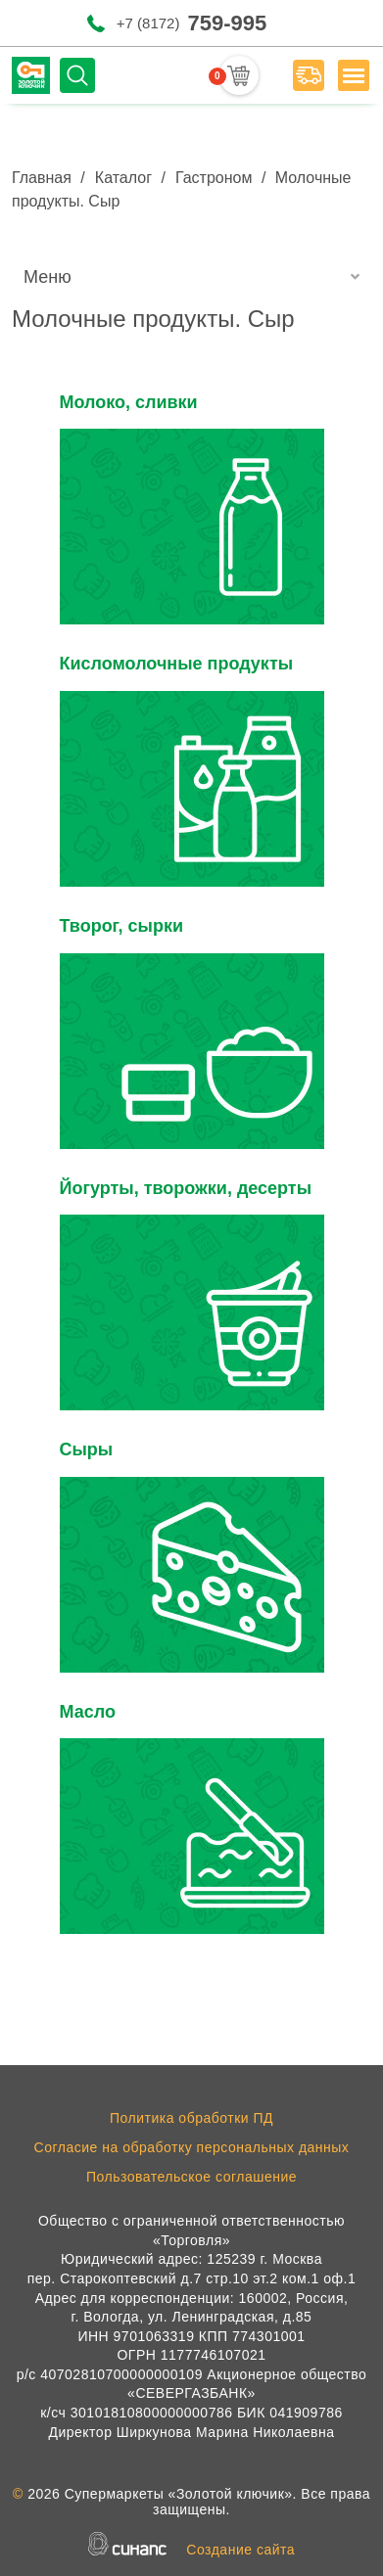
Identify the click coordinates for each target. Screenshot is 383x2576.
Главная (42, 177)
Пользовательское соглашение (191, 2177)
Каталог (123, 177)
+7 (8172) (191, 23)
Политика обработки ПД (191, 2118)
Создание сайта (240, 2549)
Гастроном (214, 177)
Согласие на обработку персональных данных (192, 2147)
